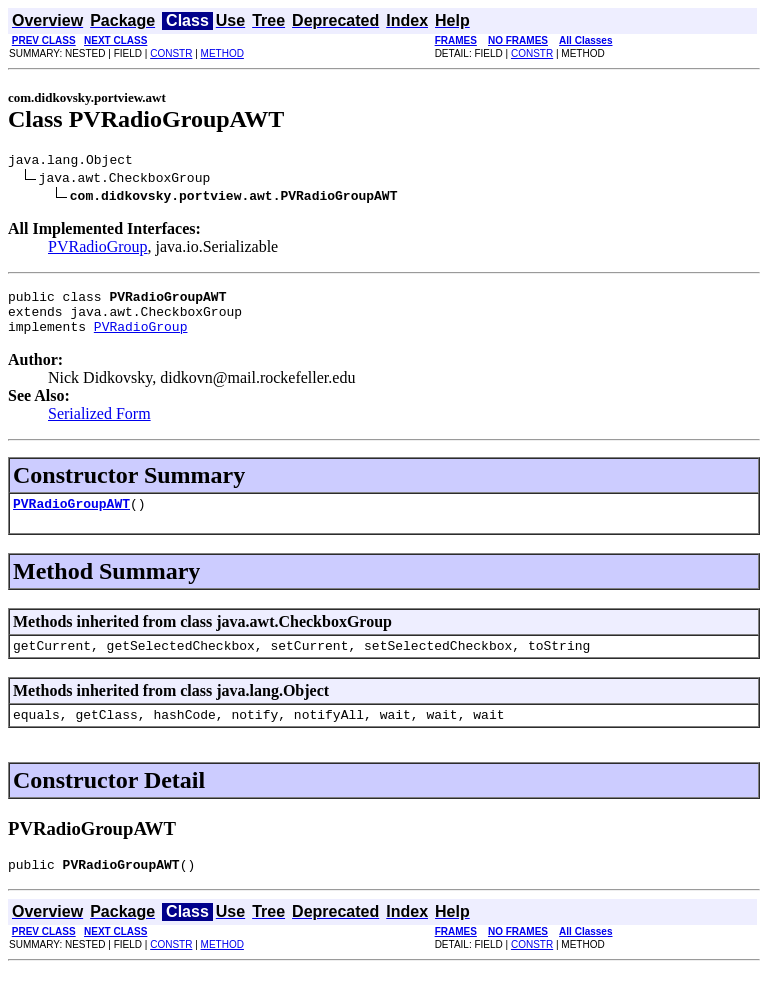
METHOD (222, 53)
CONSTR (171, 53)
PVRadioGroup (98, 249)
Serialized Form (99, 425)
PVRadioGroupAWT (71, 518)
